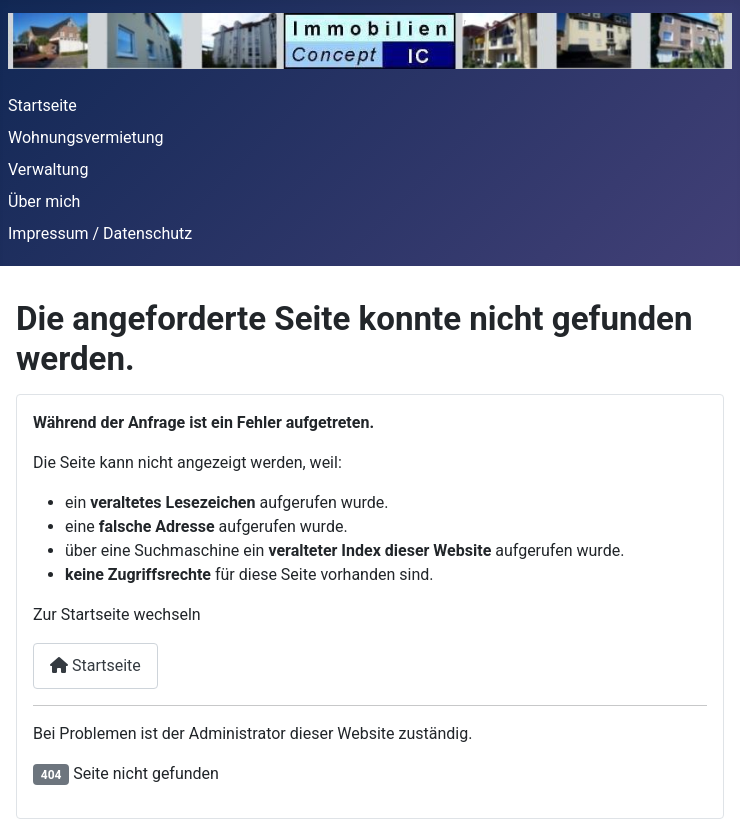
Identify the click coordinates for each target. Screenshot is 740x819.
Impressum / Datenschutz (100, 233)
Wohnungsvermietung (85, 137)
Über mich (44, 201)
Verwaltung (48, 169)
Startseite (42, 105)
